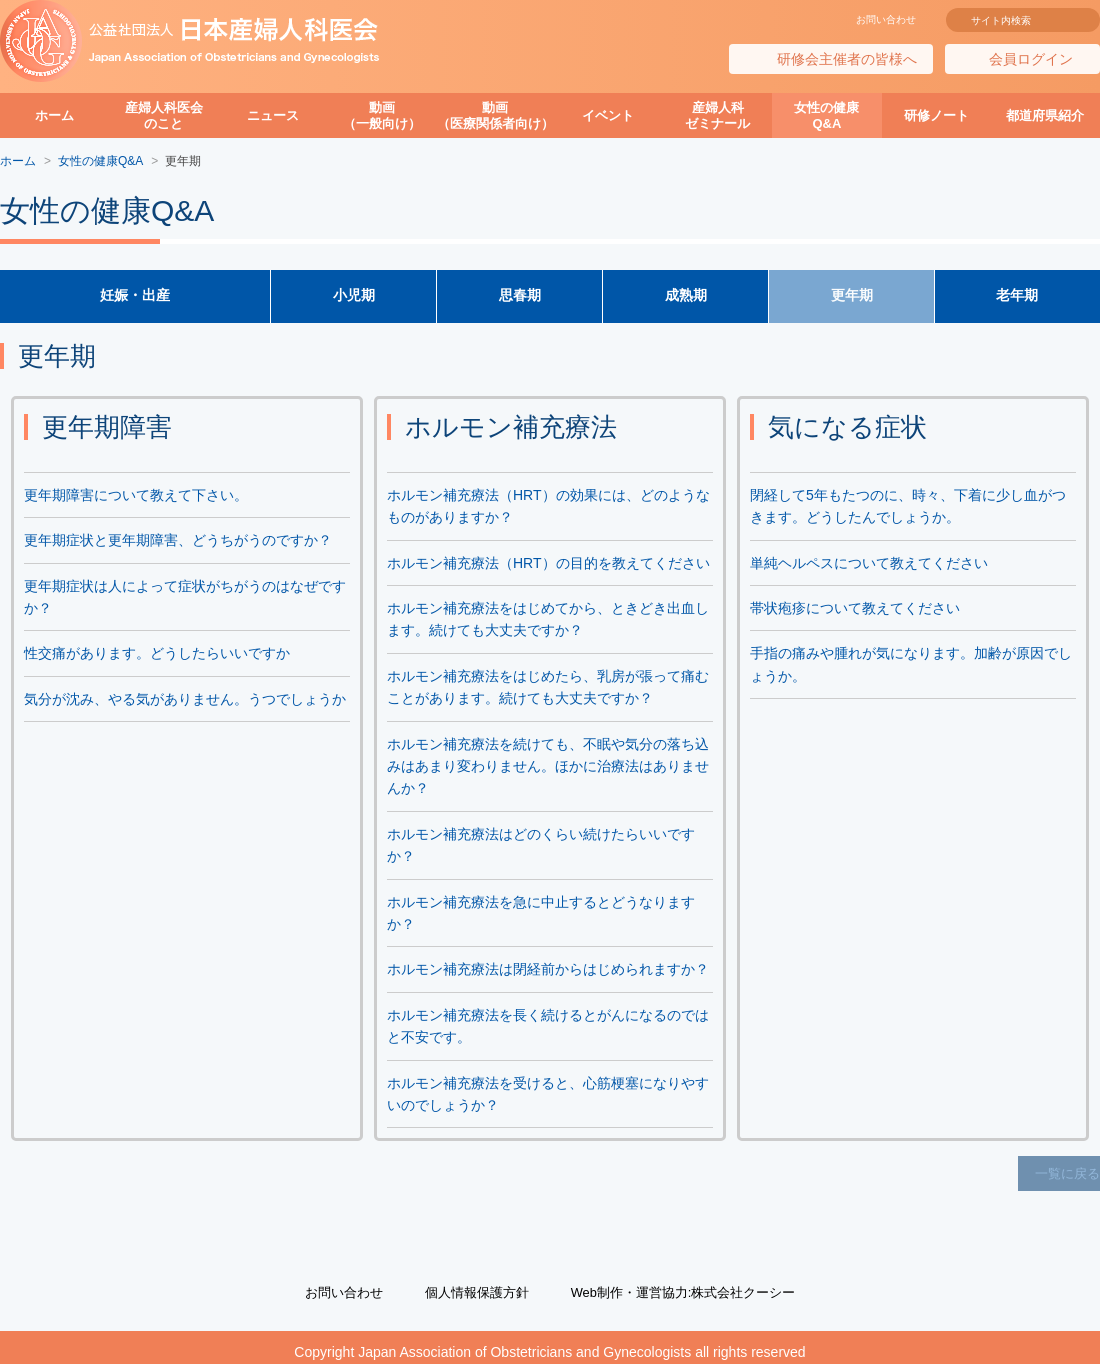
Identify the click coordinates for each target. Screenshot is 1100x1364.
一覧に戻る (1070, 1172)
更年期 (852, 297)
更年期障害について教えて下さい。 (136, 498)
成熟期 (686, 297)
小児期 (354, 297)
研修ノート (936, 115)
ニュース (273, 115)
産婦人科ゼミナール (717, 115)
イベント (608, 115)
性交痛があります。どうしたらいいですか (157, 657)
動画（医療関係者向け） (495, 115)
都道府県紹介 (1045, 115)
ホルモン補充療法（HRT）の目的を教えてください (548, 566)
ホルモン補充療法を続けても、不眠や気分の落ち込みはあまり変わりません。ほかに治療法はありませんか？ (548, 769)
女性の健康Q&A (826, 115)
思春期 (520, 297)
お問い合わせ (886, 19)
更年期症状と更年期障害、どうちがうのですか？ (178, 544)
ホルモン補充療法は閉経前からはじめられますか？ (548, 973)
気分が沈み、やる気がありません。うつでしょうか (185, 702)
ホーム (54, 115)
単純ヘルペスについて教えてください (869, 566)
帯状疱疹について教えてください (855, 612)
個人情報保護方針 (471, 1283)
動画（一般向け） (382, 115)
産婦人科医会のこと (164, 115)
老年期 (1018, 297)
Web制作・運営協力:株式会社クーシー (690, 1283)
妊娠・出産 (135, 297)
